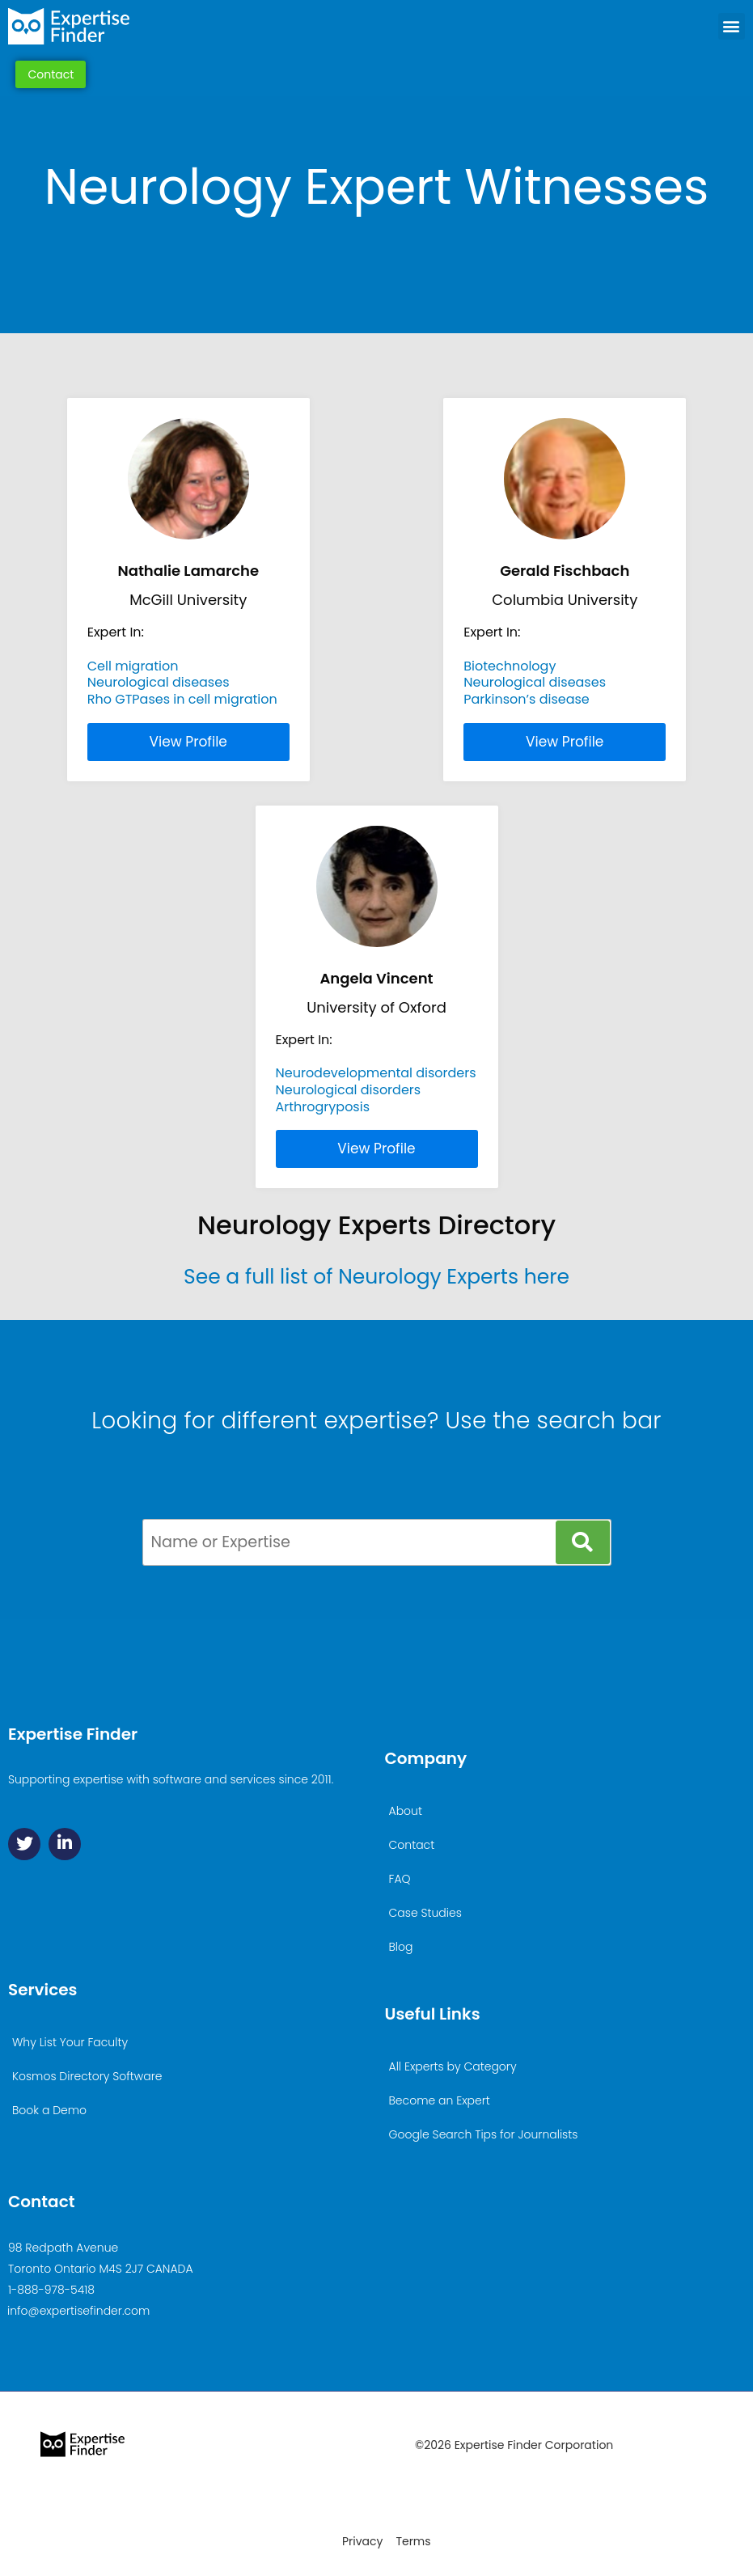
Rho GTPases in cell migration (182, 699)
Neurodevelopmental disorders (376, 1073)
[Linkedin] (65, 1844)
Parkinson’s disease (526, 699)
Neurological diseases (158, 682)
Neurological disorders (348, 1090)
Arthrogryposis (323, 1107)
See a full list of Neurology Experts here (376, 1277)
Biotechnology (509, 666)
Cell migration (133, 666)
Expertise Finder (72, 1734)
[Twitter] (24, 1844)
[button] (731, 26)
